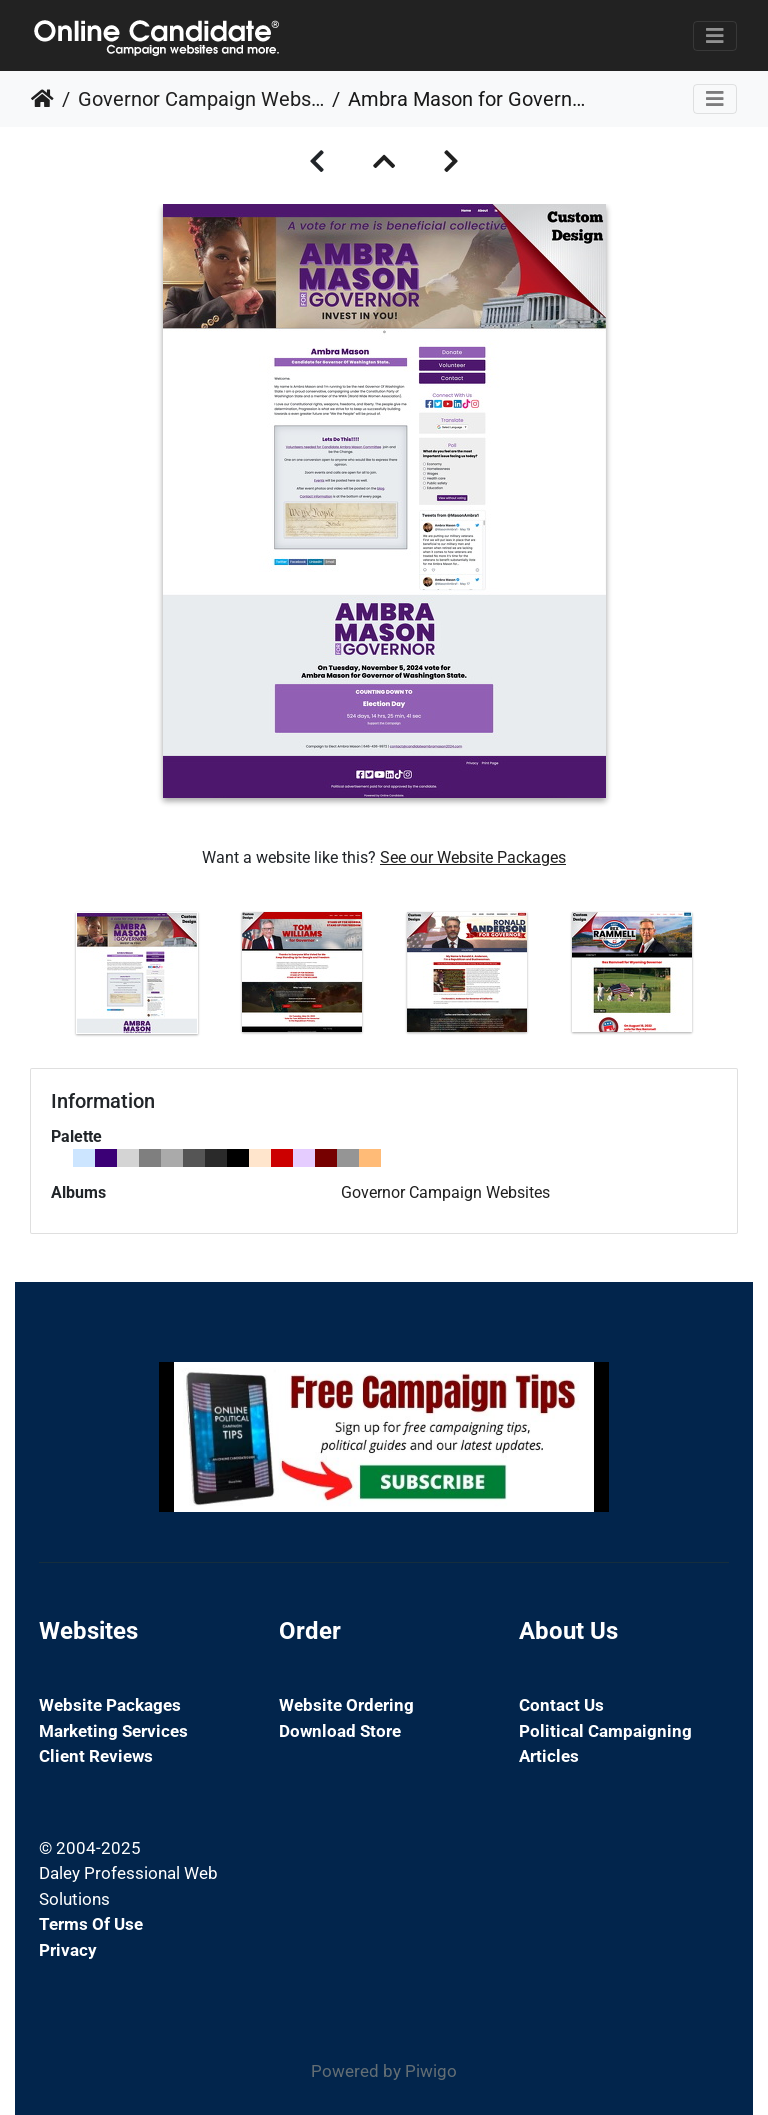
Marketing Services (113, 1731)
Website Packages (110, 1705)
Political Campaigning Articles (605, 1744)
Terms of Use (91, 1924)
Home (42, 99)
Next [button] (729, 977)
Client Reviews (96, 1756)
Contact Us (561, 1705)
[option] (136, 973)
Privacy (68, 1950)
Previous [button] (39, 977)
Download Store (340, 1731)
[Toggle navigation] (715, 36)
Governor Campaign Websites (201, 99)
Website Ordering (346, 1705)
